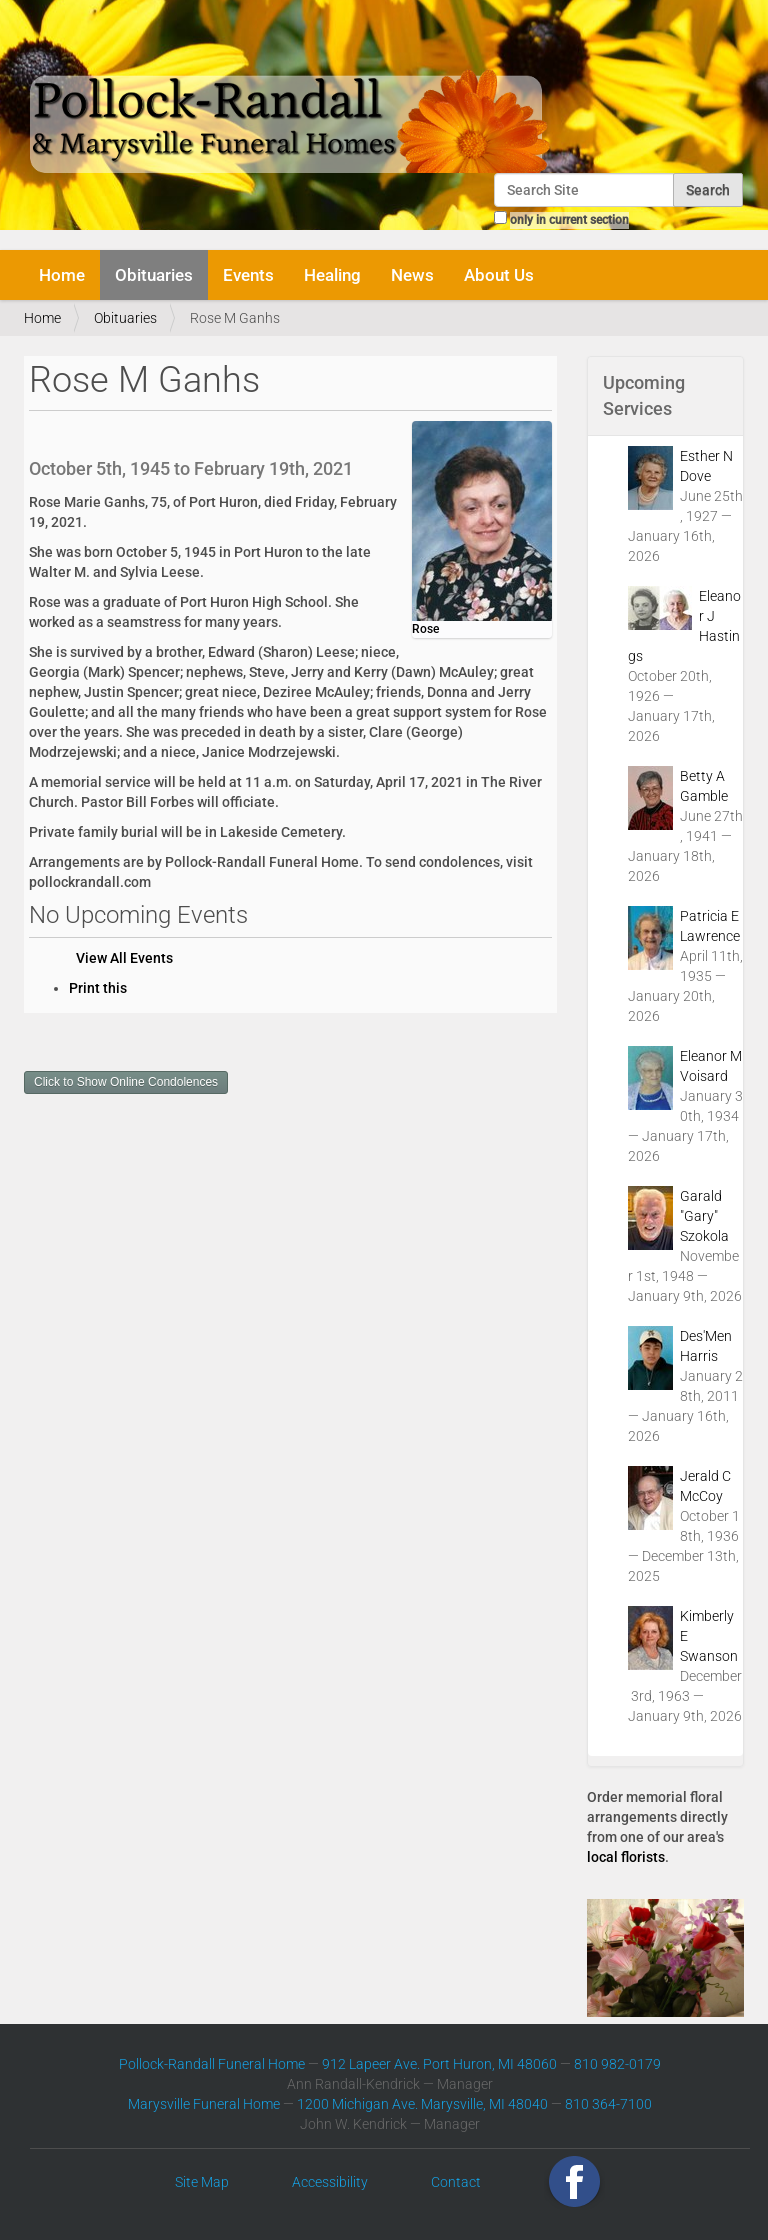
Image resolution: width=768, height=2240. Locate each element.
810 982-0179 (617, 2064)
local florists (626, 1857)
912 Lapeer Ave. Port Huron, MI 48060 (439, 2064)
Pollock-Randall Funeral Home (212, 2064)
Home (62, 275)
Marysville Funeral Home (204, 2104)
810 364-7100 (608, 2104)
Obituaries (154, 275)
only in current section (569, 220)
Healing (332, 275)
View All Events (124, 958)
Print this (98, 988)
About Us (499, 275)
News (412, 275)
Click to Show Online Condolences (126, 1082)
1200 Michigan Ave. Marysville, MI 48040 (422, 2104)
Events (248, 275)
